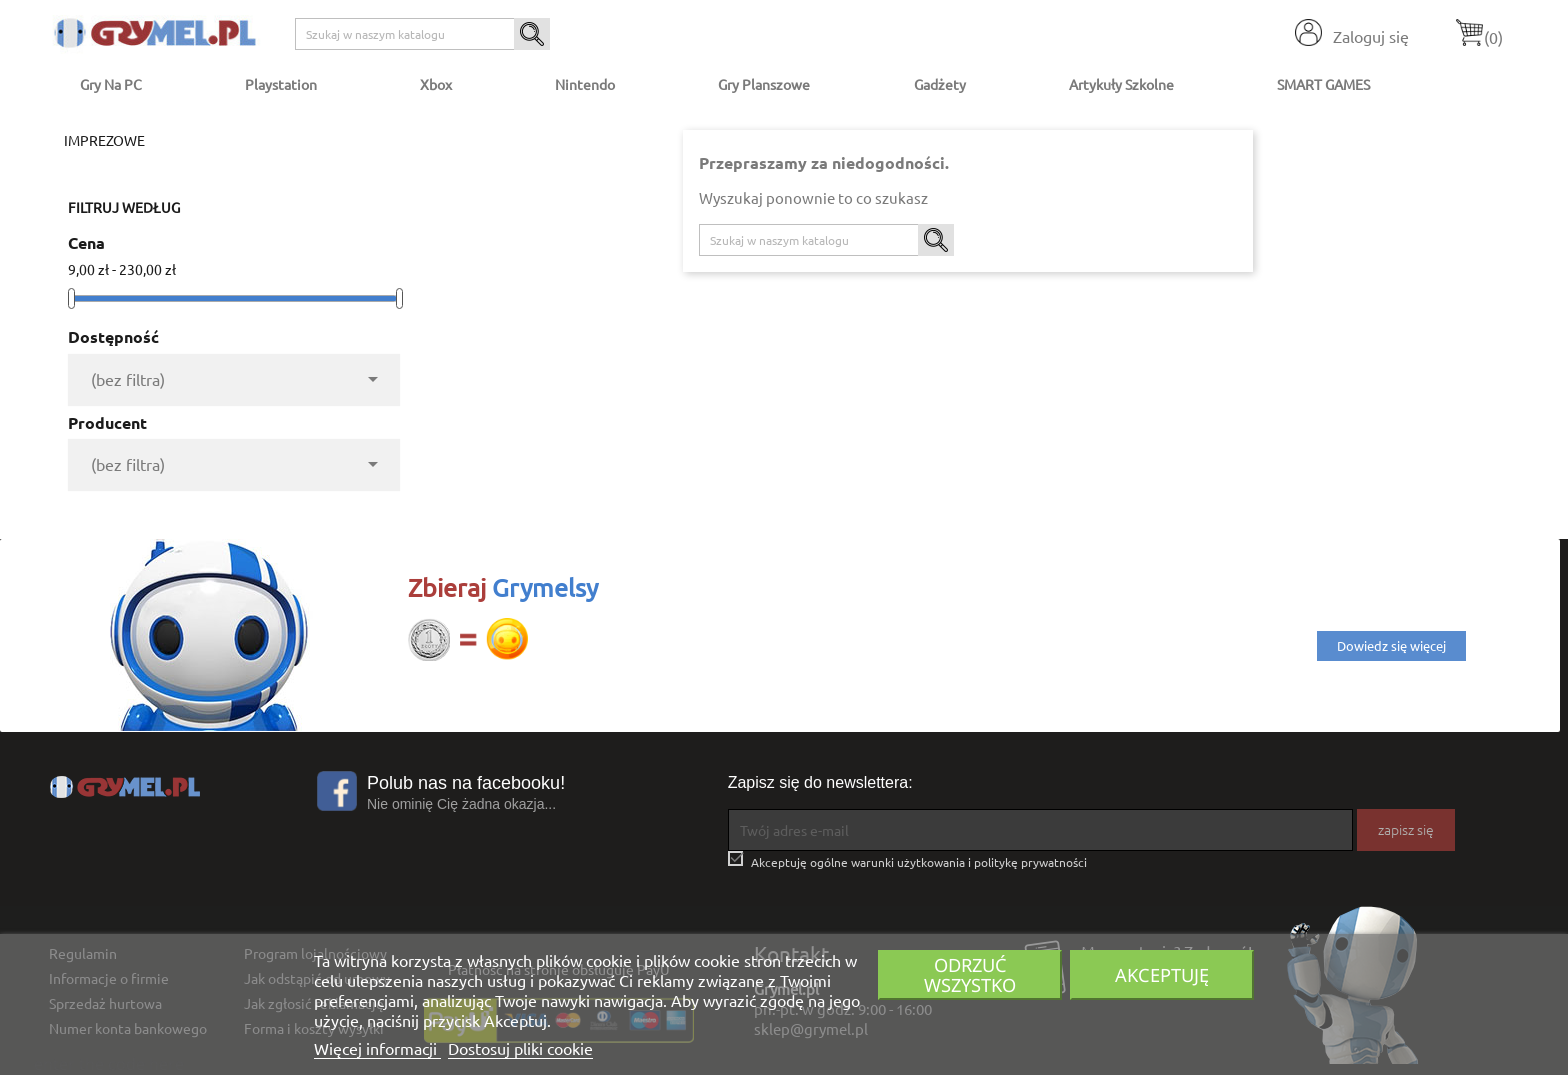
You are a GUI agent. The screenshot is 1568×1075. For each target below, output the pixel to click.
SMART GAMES (1323, 84)
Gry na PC (111, 84)
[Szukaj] (422, 34)
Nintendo (585, 84)
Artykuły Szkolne (1121, 84)
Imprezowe (104, 140)
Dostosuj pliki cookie (520, 1048)
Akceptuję (1162, 974)
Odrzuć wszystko (970, 974)
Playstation (281, 84)
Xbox (436, 84)
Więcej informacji (377, 1048)
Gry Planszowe (764, 84)
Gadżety (940, 84)
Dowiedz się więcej (1391, 645)
